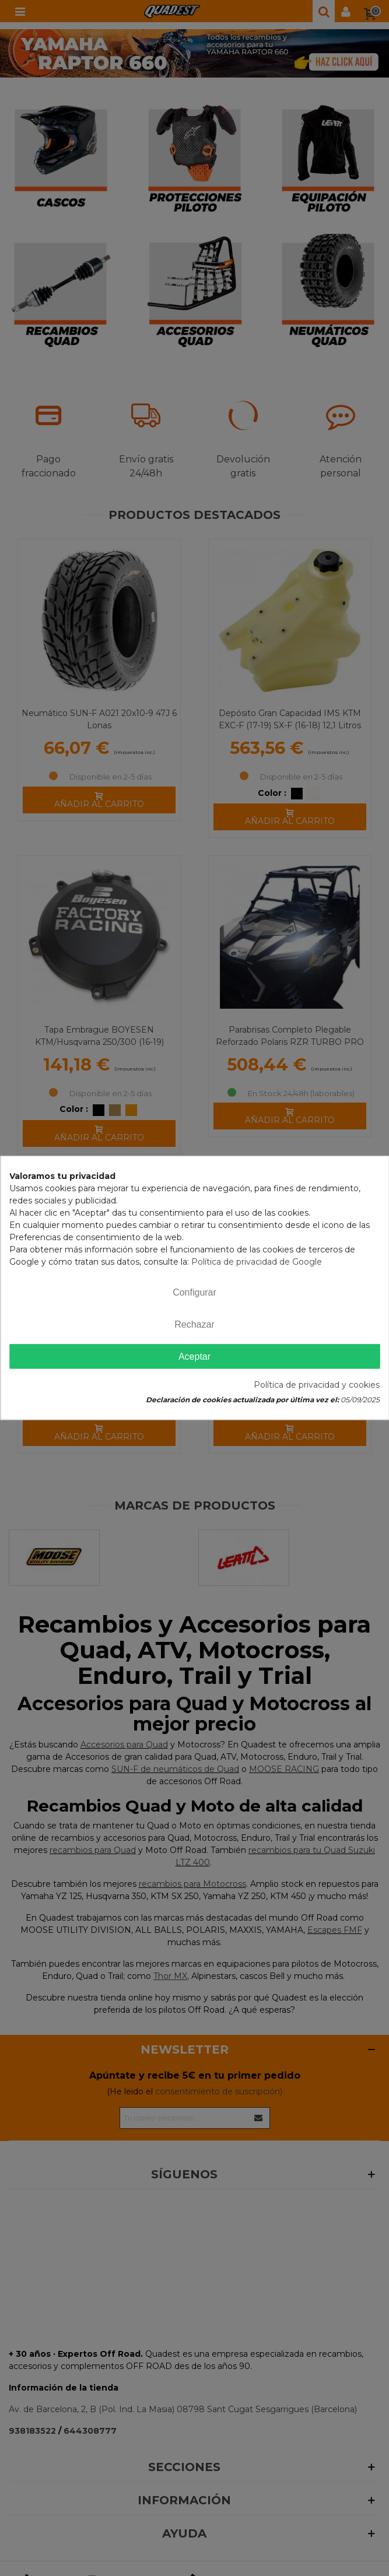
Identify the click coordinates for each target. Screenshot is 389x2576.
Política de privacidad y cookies (317, 1385)
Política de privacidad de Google (256, 1262)
